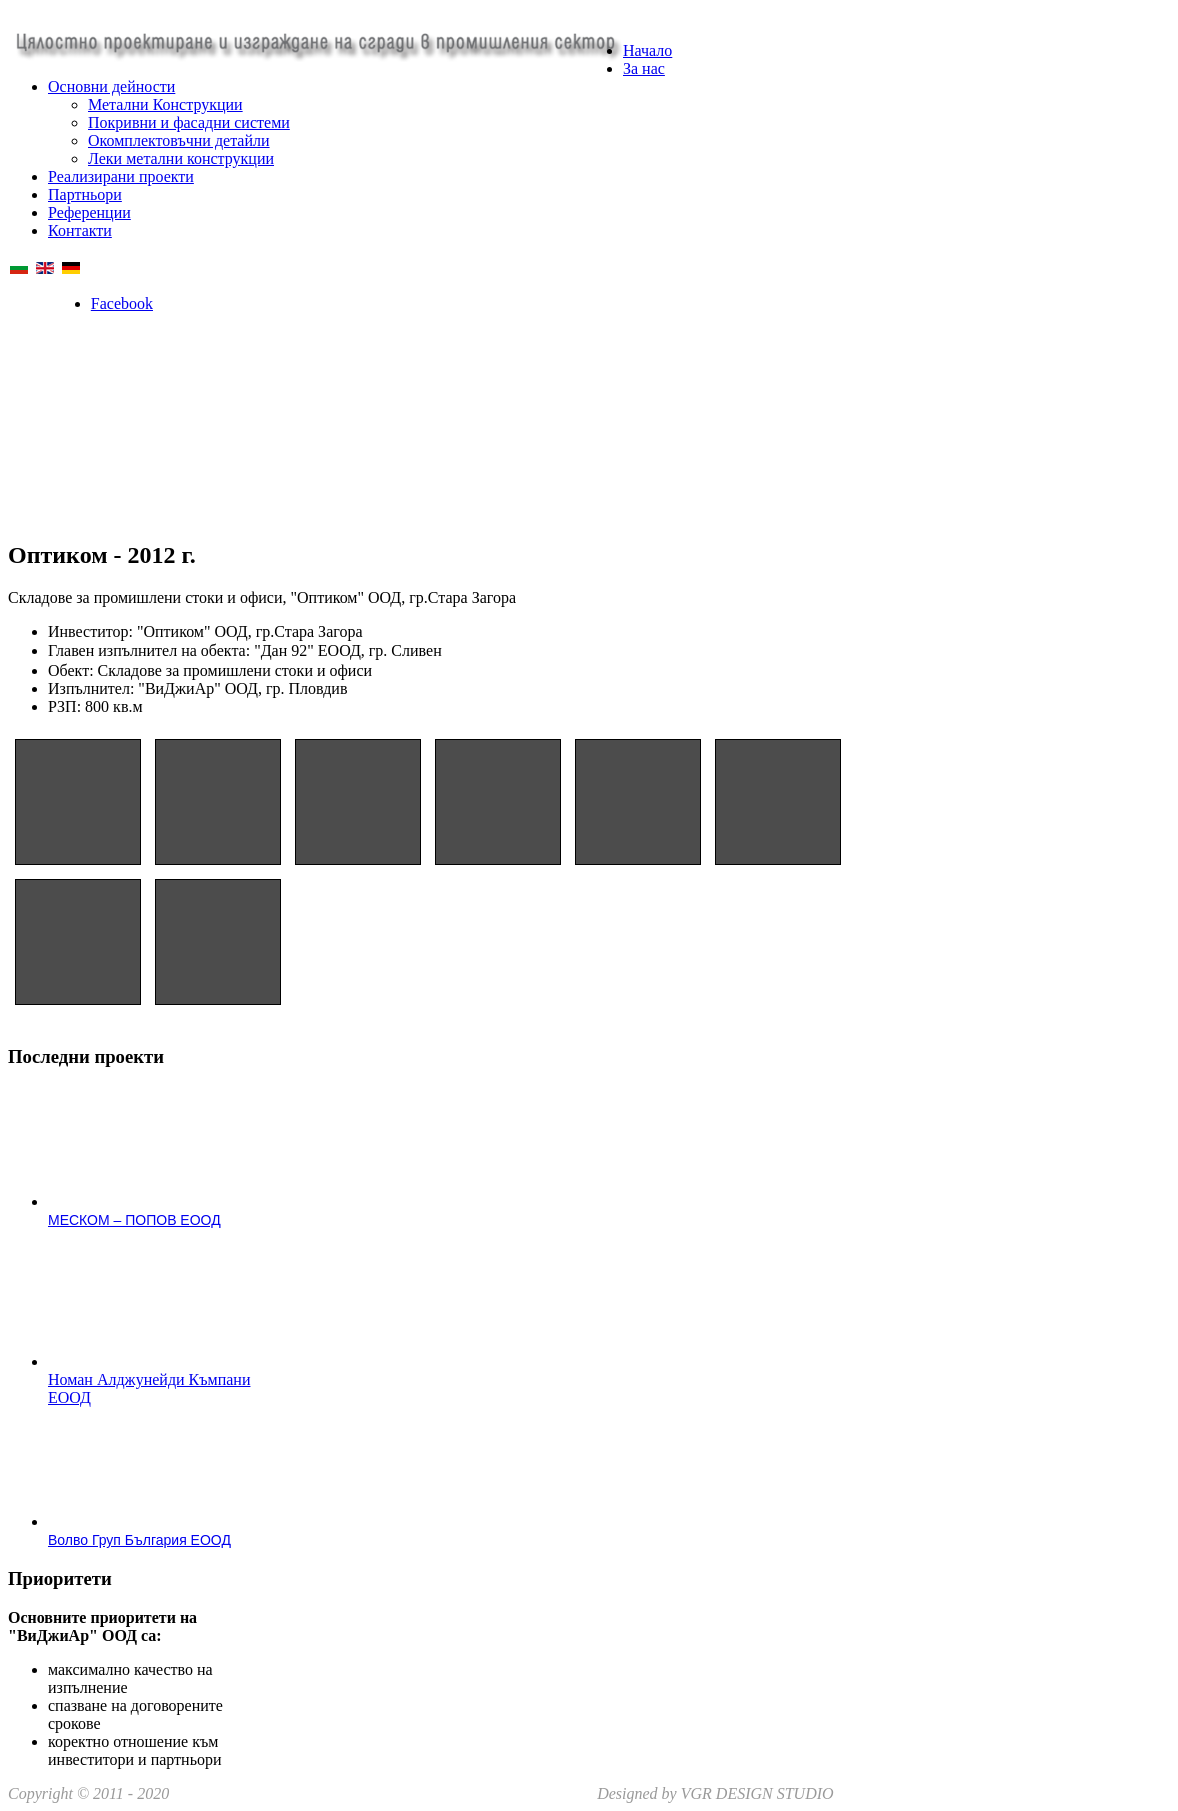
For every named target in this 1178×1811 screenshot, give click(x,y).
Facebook (122, 303)
